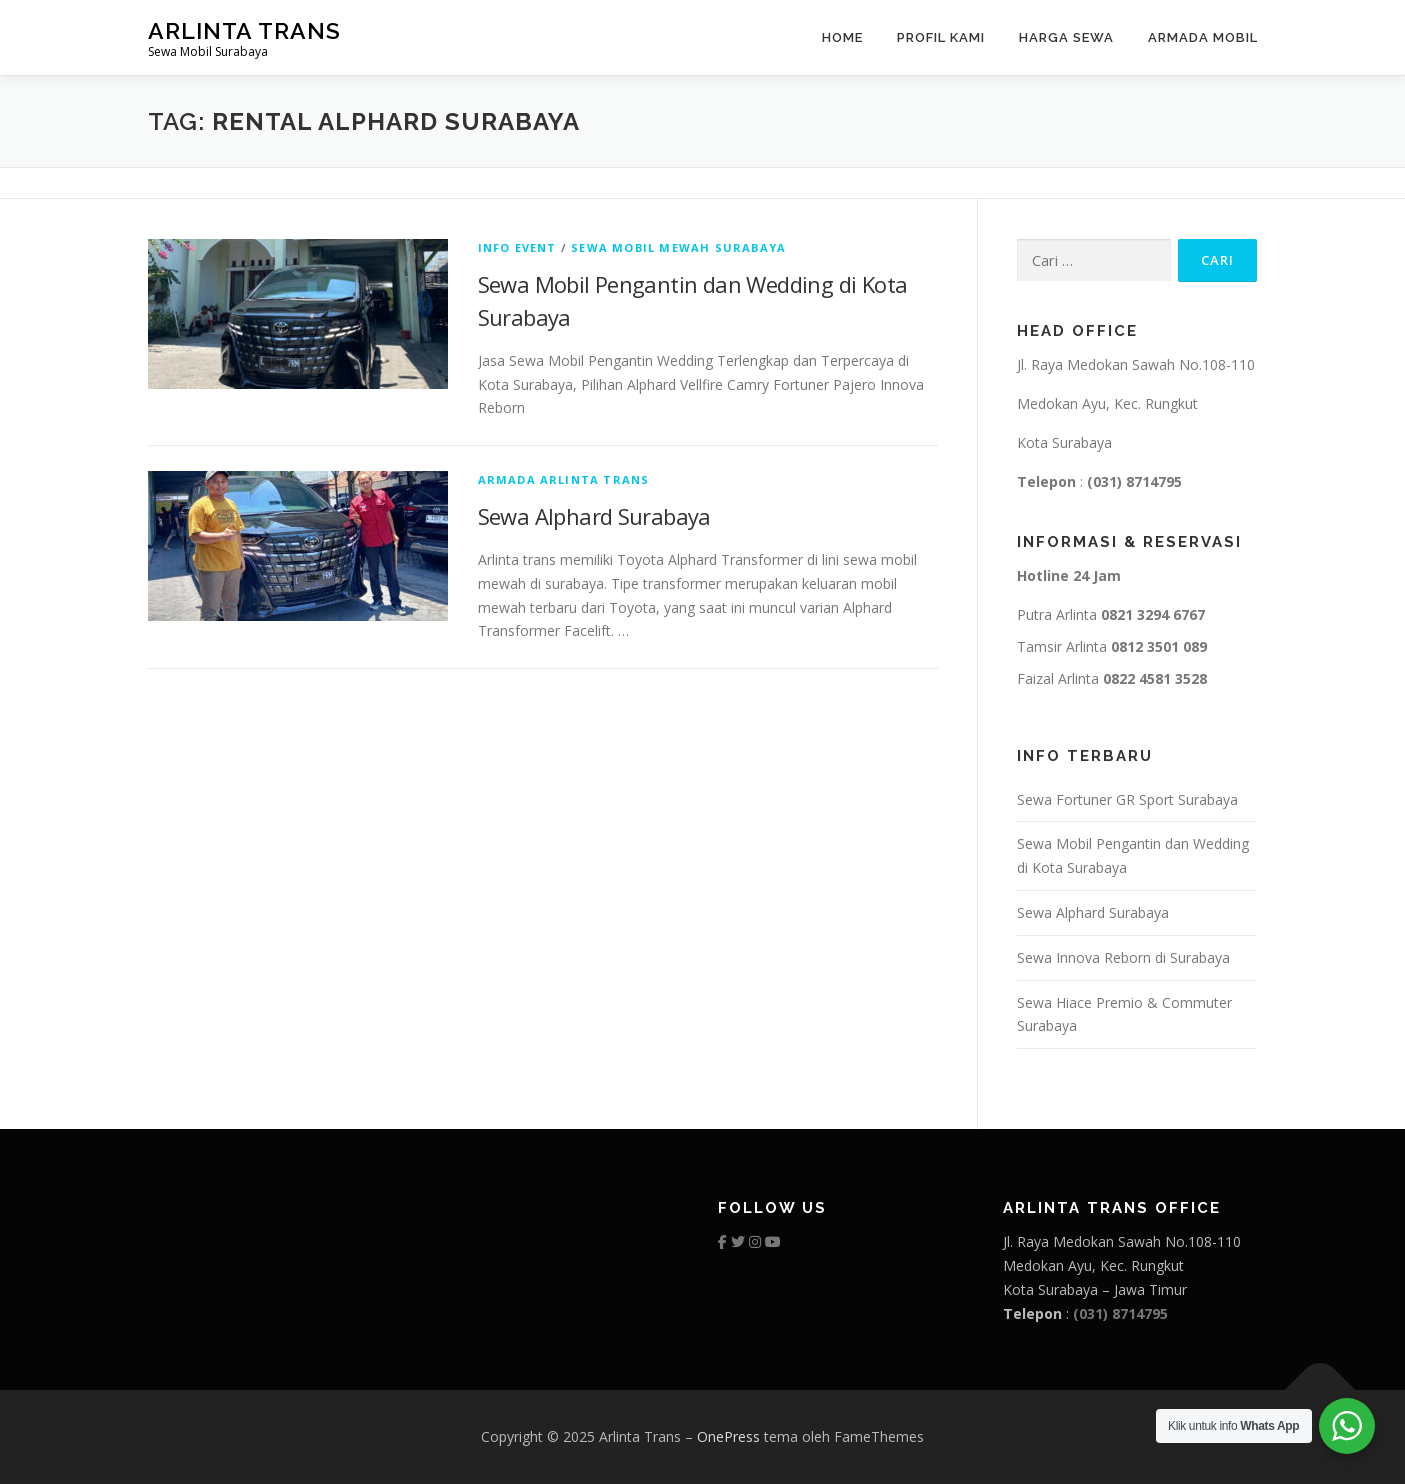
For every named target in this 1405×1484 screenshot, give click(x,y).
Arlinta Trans (244, 30)
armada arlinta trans (564, 479)
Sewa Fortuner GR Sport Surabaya (1127, 799)
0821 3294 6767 (1153, 614)
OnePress (728, 1436)
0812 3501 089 (1159, 646)
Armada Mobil (1203, 37)
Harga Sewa (1066, 37)
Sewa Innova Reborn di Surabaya (1123, 957)
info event (517, 247)
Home (842, 37)
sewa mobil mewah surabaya (678, 247)
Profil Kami (941, 37)
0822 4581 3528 (1155, 678)
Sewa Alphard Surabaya (594, 516)
